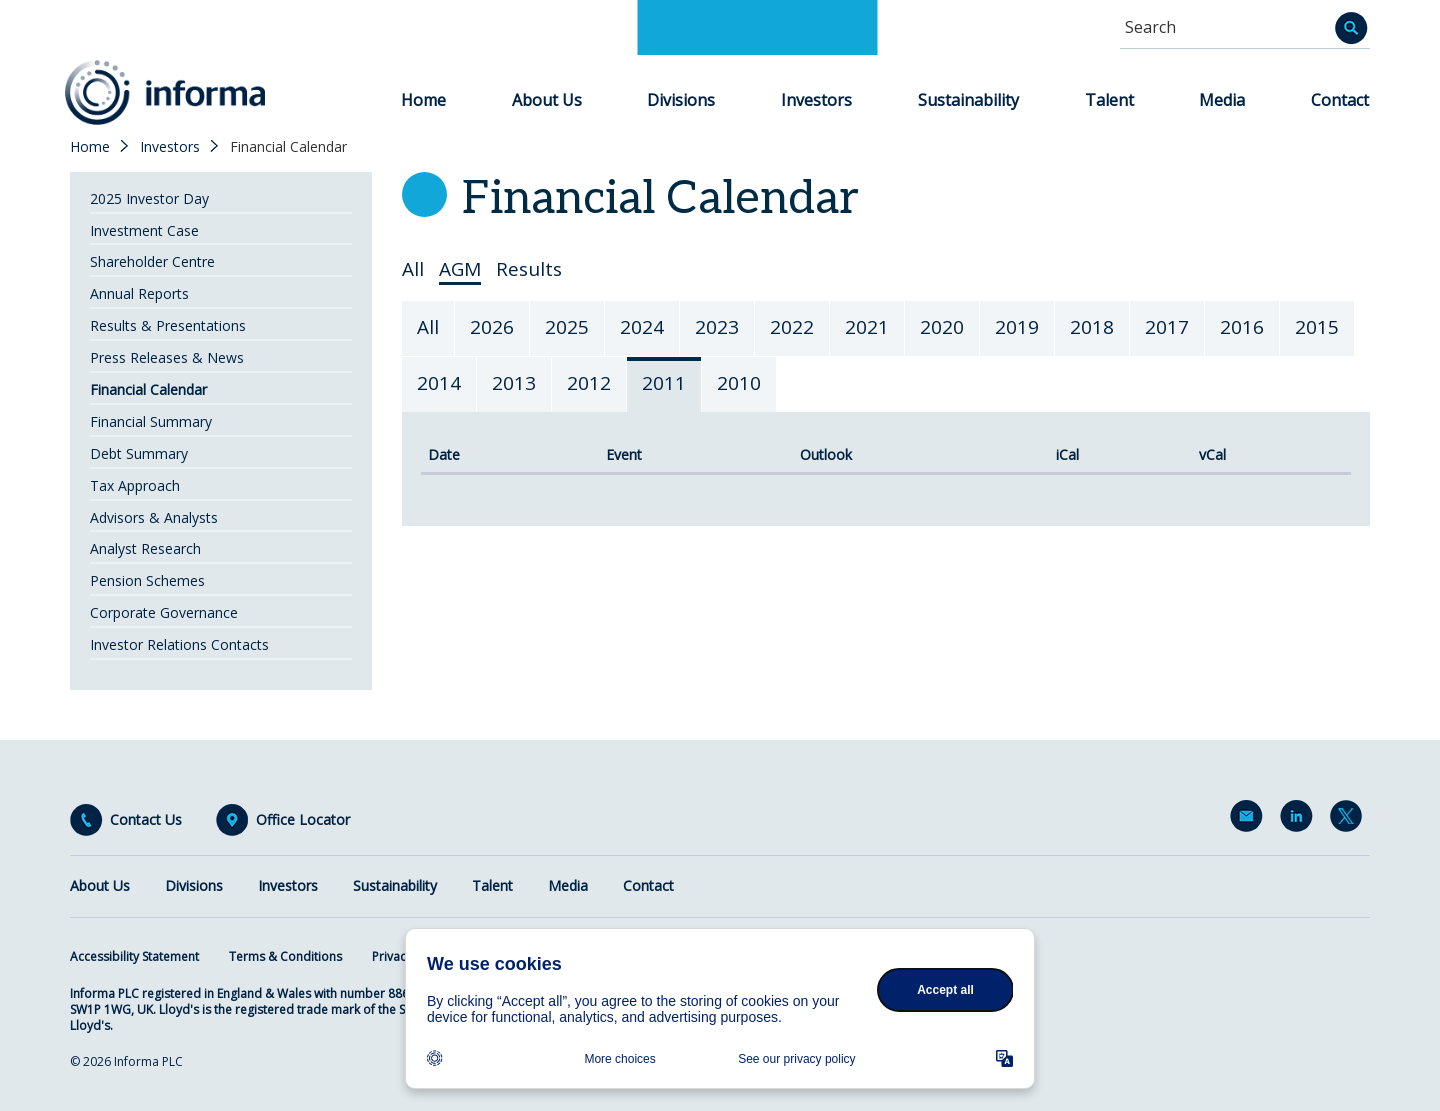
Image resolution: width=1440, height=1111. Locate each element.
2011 (664, 383)
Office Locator (303, 820)
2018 (1092, 327)
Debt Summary (139, 453)
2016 (1242, 327)
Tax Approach (135, 485)
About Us (547, 100)
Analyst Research (145, 548)
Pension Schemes (147, 580)
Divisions (681, 100)
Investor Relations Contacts (179, 644)
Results (529, 269)
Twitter (1350, 820)
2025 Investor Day (149, 198)
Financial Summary (151, 421)
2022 (792, 327)
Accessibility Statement (134, 956)
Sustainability (968, 100)
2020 (942, 327)
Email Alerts (1250, 820)
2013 (514, 383)
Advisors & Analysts (154, 517)
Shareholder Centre (152, 261)
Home (423, 100)
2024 (642, 327)
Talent (1109, 100)
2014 (439, 383)
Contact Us (146, 820)
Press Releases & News (167, 357)
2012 (589, 383)
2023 (717, 327)
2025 (567, 327)
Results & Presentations (168, 325)
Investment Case (144, 230)
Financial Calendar (148, 389)
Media (1222, 100)
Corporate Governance (164, 612)
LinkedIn (1300, 820)
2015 (1317, 327)
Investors (816, 100)
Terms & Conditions (285, 956)
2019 (1017, 327)
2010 (739, 383)
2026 (492, 327)
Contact (1340, 100)
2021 (867, 327)
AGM (460, 269)
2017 (1167, 327)
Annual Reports (139, 293)
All (413, 269)
